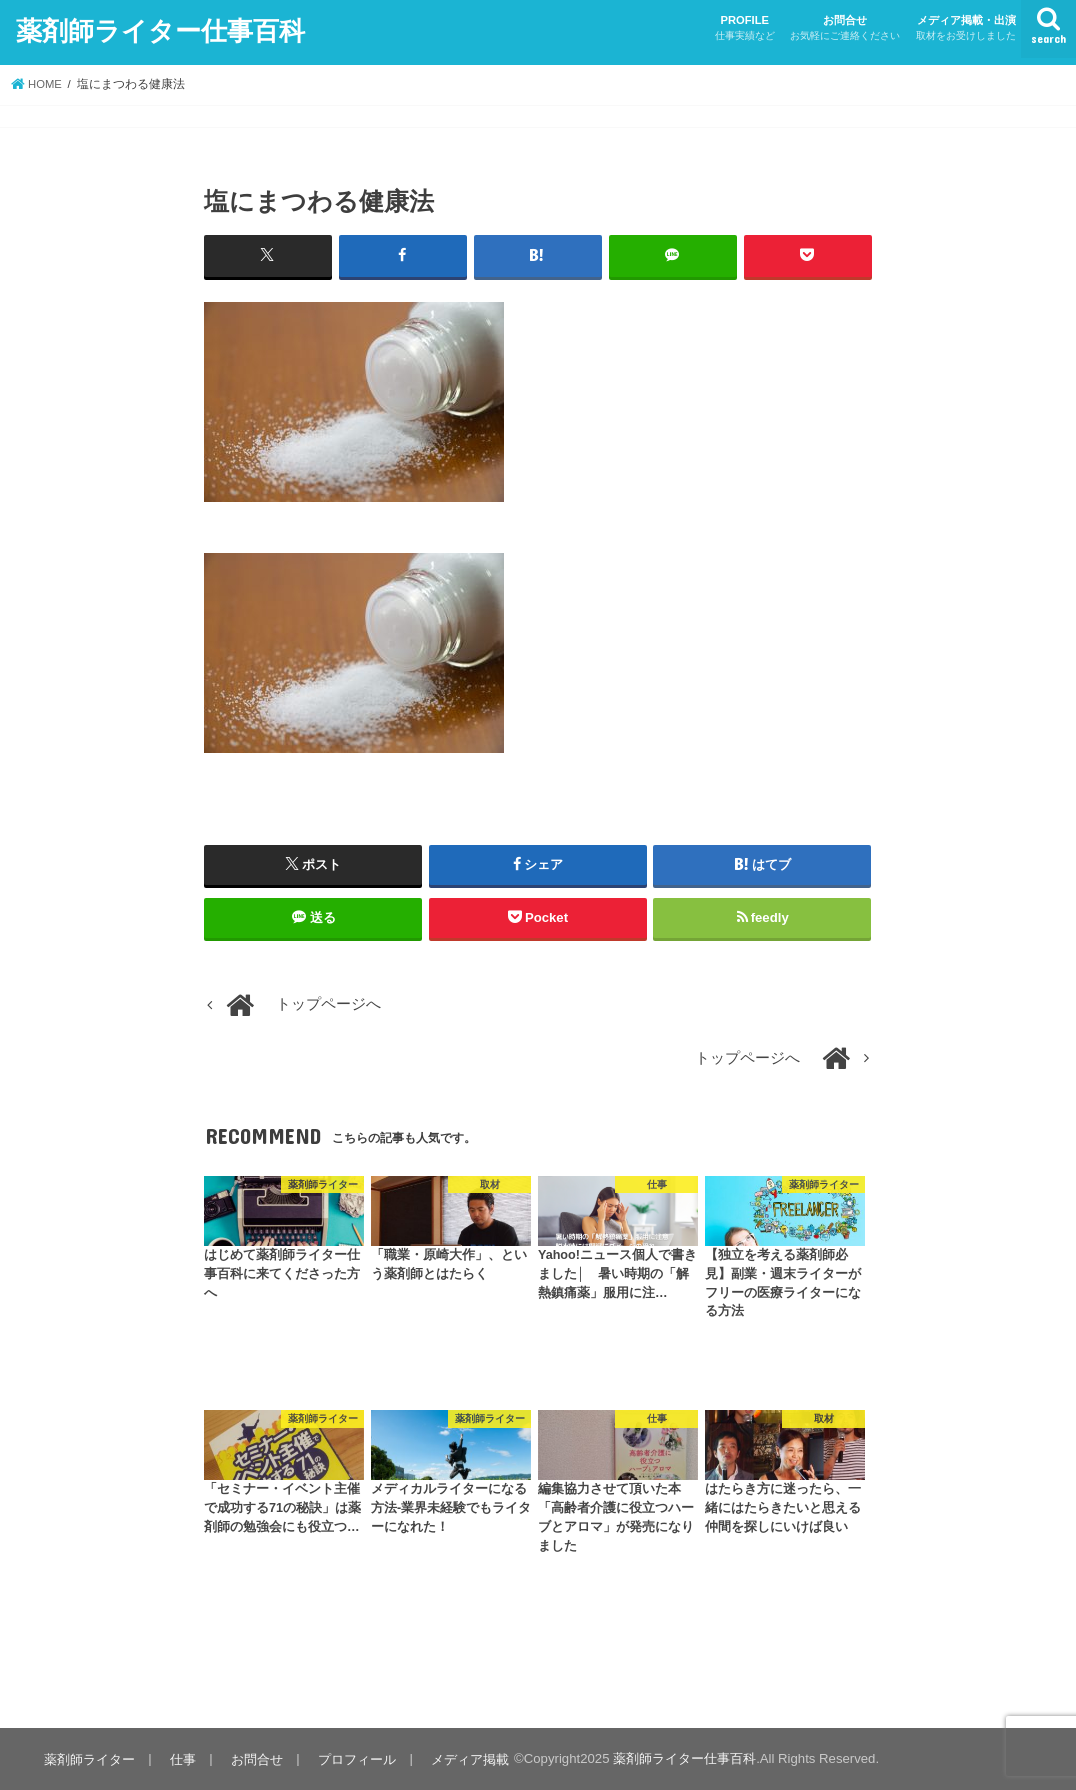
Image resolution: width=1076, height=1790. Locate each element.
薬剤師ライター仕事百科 (160, 28)
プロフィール (353, 1758)
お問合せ (845, 28)
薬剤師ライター (88, 1758)
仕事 (181, 1758)
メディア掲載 (465, 1758)
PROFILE (745, 28)
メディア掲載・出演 (966, 28)
